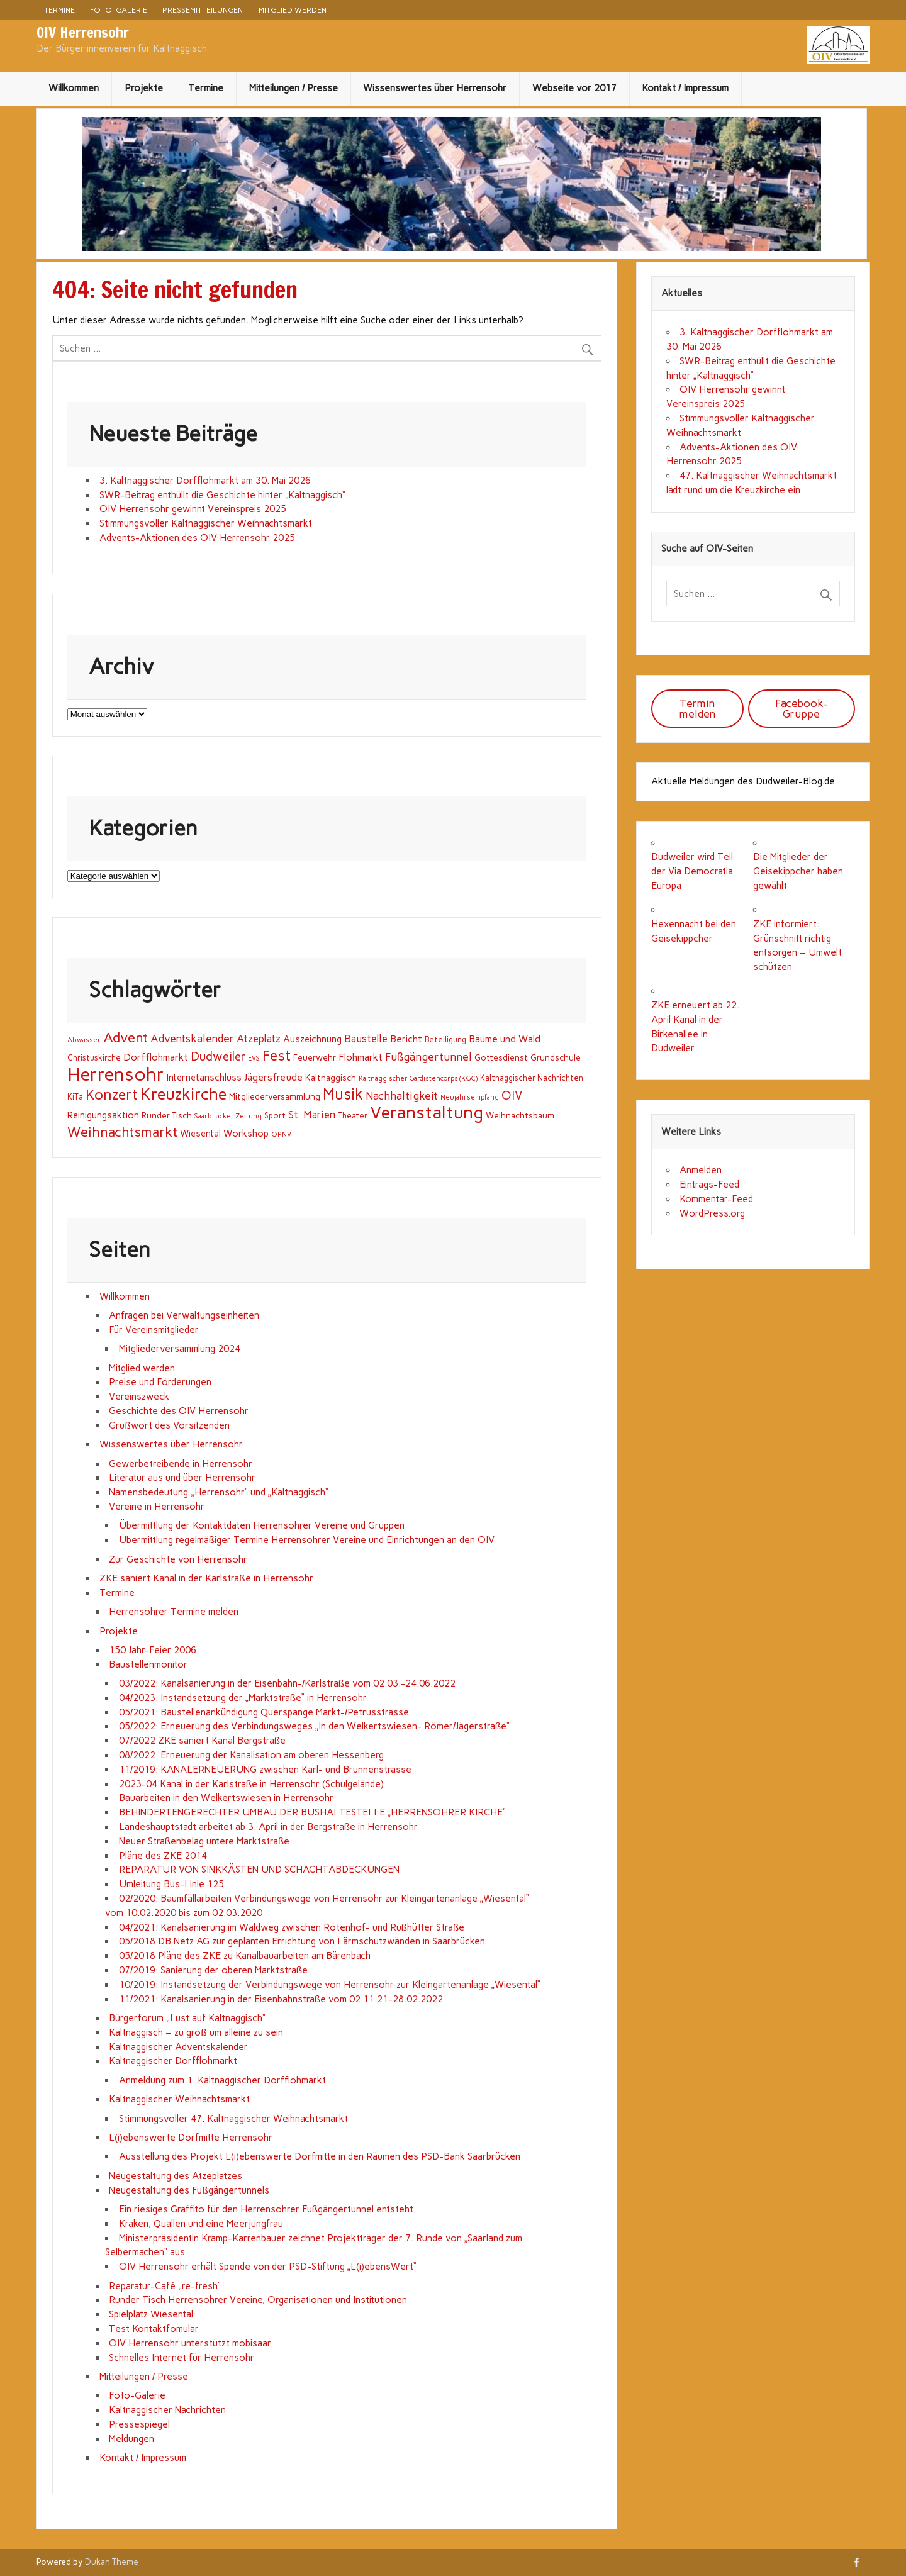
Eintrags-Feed (709, 1184)
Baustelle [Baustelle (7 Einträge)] (366, 1038)
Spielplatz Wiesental (151, 2314)
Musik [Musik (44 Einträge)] (343, 1094)
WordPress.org (712, 1213)
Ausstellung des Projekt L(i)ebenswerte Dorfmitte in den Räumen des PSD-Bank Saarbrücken (319, 2156)
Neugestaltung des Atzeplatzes (175, 2176)
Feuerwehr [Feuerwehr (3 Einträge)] (314, 1057)
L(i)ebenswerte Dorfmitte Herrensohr (190, 2137)
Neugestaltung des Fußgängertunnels (189, 2190)
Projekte (144, 88)
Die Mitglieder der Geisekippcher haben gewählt (798, 871)
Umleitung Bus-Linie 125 (171, 1884)
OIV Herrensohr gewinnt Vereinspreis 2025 (192, 509)
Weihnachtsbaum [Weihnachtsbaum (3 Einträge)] (520, 1115)
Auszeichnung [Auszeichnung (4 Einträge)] (312, 1039)
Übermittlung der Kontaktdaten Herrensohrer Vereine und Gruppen (262, 1525)
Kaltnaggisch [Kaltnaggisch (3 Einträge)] (330, 1078)
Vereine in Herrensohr (156, 1506)
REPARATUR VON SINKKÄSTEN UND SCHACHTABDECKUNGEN (259, 1869)
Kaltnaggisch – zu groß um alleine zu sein (195, 2032)
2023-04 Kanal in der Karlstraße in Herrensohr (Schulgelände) (251, 1784)
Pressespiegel (139, 2424)
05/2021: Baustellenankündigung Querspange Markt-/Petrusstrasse (264, 1712)
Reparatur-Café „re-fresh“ (164, 2286)
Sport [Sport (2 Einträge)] (275, 1115)
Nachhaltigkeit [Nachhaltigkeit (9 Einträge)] (402, 1095)
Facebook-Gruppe (801, 708)
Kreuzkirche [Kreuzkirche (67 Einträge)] (183, 1093)
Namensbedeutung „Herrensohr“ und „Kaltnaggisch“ (218, 1492)
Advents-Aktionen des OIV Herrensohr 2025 (197, 538)
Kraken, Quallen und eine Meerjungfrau (201, 2223)
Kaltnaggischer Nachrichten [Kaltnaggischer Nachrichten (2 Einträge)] (531, 1078)
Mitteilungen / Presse (293, 88)
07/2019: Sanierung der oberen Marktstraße (213, 1970)
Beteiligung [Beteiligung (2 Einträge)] (445, 1039)
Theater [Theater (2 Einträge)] (352, 1115)
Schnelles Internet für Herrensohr (181, 2357)
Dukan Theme (111, 2561)
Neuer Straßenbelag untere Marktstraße (204, 1841)
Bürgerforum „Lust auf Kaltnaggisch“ (187, 2018)
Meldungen (131, 2439)
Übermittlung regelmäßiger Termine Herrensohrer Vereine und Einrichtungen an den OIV (307, 1540)
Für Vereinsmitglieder (154, 1329)
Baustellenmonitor (148, 1664)
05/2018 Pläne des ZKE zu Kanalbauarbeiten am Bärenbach (245, 1955)
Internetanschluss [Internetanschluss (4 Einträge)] (204, 1077)
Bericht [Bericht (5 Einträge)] (406, 1039)
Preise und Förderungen (160, 1382)
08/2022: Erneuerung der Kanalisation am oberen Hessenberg (251, 1755)
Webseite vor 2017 (574, 88)
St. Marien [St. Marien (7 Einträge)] (311, 1114)
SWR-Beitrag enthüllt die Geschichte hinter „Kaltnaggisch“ (222, 495)
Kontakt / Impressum (685, 88)
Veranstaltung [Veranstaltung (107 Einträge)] (426, 1112)
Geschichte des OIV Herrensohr (179, 1411)
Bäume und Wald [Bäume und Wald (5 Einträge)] (504, 1039)
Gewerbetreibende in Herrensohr (180, 1463)
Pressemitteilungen (202, 9)
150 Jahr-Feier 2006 (152, 1650)
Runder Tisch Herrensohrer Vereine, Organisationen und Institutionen (258, 2300)
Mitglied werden (293, 9)
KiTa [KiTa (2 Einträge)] (75, 1096)
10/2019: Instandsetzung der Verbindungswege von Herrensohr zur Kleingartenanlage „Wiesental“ (331, 1984)
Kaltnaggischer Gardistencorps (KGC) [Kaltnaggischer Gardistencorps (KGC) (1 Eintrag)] (418, 1078)
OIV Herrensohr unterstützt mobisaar (190, 2343)
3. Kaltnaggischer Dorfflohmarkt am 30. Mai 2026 (205, 480)
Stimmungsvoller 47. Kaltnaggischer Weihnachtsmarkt (233, 2118)
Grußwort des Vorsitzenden (169, 1425)
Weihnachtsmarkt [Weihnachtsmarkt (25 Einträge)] (122, 1132)
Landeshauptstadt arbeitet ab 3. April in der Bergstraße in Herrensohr (268, 1826)
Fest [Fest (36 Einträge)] (276, 1055)
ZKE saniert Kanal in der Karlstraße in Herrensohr (206, 1578)
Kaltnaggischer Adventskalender (178, 2047)
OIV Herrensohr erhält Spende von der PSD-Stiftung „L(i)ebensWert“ (268, 2266)
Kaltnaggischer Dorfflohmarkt (173, 2060)
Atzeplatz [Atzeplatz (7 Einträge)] (259, 1038)
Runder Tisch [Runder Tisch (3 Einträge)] (167, 1115)
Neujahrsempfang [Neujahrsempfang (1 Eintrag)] (469, 1097)
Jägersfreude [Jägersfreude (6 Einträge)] (273, 1077)
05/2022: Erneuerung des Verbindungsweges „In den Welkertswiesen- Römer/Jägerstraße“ (314, 1726)
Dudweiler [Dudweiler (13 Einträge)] (218, 1056)
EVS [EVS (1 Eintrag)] (254, 1058)
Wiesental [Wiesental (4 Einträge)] (200, 1133)
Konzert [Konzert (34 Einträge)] (112, 1094)
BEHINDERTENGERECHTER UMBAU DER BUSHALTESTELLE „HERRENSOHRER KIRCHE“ (312, 1812)
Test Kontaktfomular (154, 2328)
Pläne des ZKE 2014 (163, 1855)
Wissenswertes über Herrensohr (434, 88)
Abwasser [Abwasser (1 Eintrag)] (84, 1040)
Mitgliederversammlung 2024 (179, 1348)
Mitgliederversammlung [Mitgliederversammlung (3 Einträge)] (274, 1096)
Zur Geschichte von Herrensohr (178, 1559)
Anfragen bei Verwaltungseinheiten (184, 1315)
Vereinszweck (139, 1396)
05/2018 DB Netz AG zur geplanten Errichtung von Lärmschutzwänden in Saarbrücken (302, 1941)
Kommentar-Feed (716, 1199)
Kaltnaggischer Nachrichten (167, 2410)
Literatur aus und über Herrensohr (182, 1477)
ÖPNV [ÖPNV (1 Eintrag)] (281, 1134)
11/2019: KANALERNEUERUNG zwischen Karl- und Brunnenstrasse (265, 1769)
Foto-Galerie (118, 9)
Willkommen (73, 88)
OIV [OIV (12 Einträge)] (511, 1095)
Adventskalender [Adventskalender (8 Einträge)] (192, 1038)
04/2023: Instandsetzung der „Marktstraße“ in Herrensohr (243, 1697)
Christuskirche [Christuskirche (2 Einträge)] (94, 1057)
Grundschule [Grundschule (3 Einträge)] (555, 1057)
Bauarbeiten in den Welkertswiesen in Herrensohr (226, 1798)
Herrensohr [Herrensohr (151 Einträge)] (115, 1074)
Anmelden (701, 1170)
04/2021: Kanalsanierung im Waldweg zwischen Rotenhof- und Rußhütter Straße (292, 1927)
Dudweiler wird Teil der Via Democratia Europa (692, 871)
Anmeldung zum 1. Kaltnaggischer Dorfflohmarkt (222, 2080)
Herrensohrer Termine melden (173, 1611)
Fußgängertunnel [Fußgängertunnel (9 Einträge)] (429, 1056)
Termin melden (697, 708)
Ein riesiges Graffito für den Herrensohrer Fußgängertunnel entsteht (266, 2209)
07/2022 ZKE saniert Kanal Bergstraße (202, 1740)
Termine (59, 9)
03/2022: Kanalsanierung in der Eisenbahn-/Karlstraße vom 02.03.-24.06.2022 (287, 1683)
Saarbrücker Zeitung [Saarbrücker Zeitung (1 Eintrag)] (228, 1116)
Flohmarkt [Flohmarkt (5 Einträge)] (360, 1057)
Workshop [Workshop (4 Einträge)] (246, 1133)
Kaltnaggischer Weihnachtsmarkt (179, 2099)
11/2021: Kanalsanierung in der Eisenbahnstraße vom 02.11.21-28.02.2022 (281, 1999)
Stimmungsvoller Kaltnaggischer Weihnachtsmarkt (205, 523)
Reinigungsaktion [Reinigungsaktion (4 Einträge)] (103, 1115)
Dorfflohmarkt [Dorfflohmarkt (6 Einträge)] (155, 1057)
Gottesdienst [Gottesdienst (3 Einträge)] (501, 1057)
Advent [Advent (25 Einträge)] (125, 1037)
